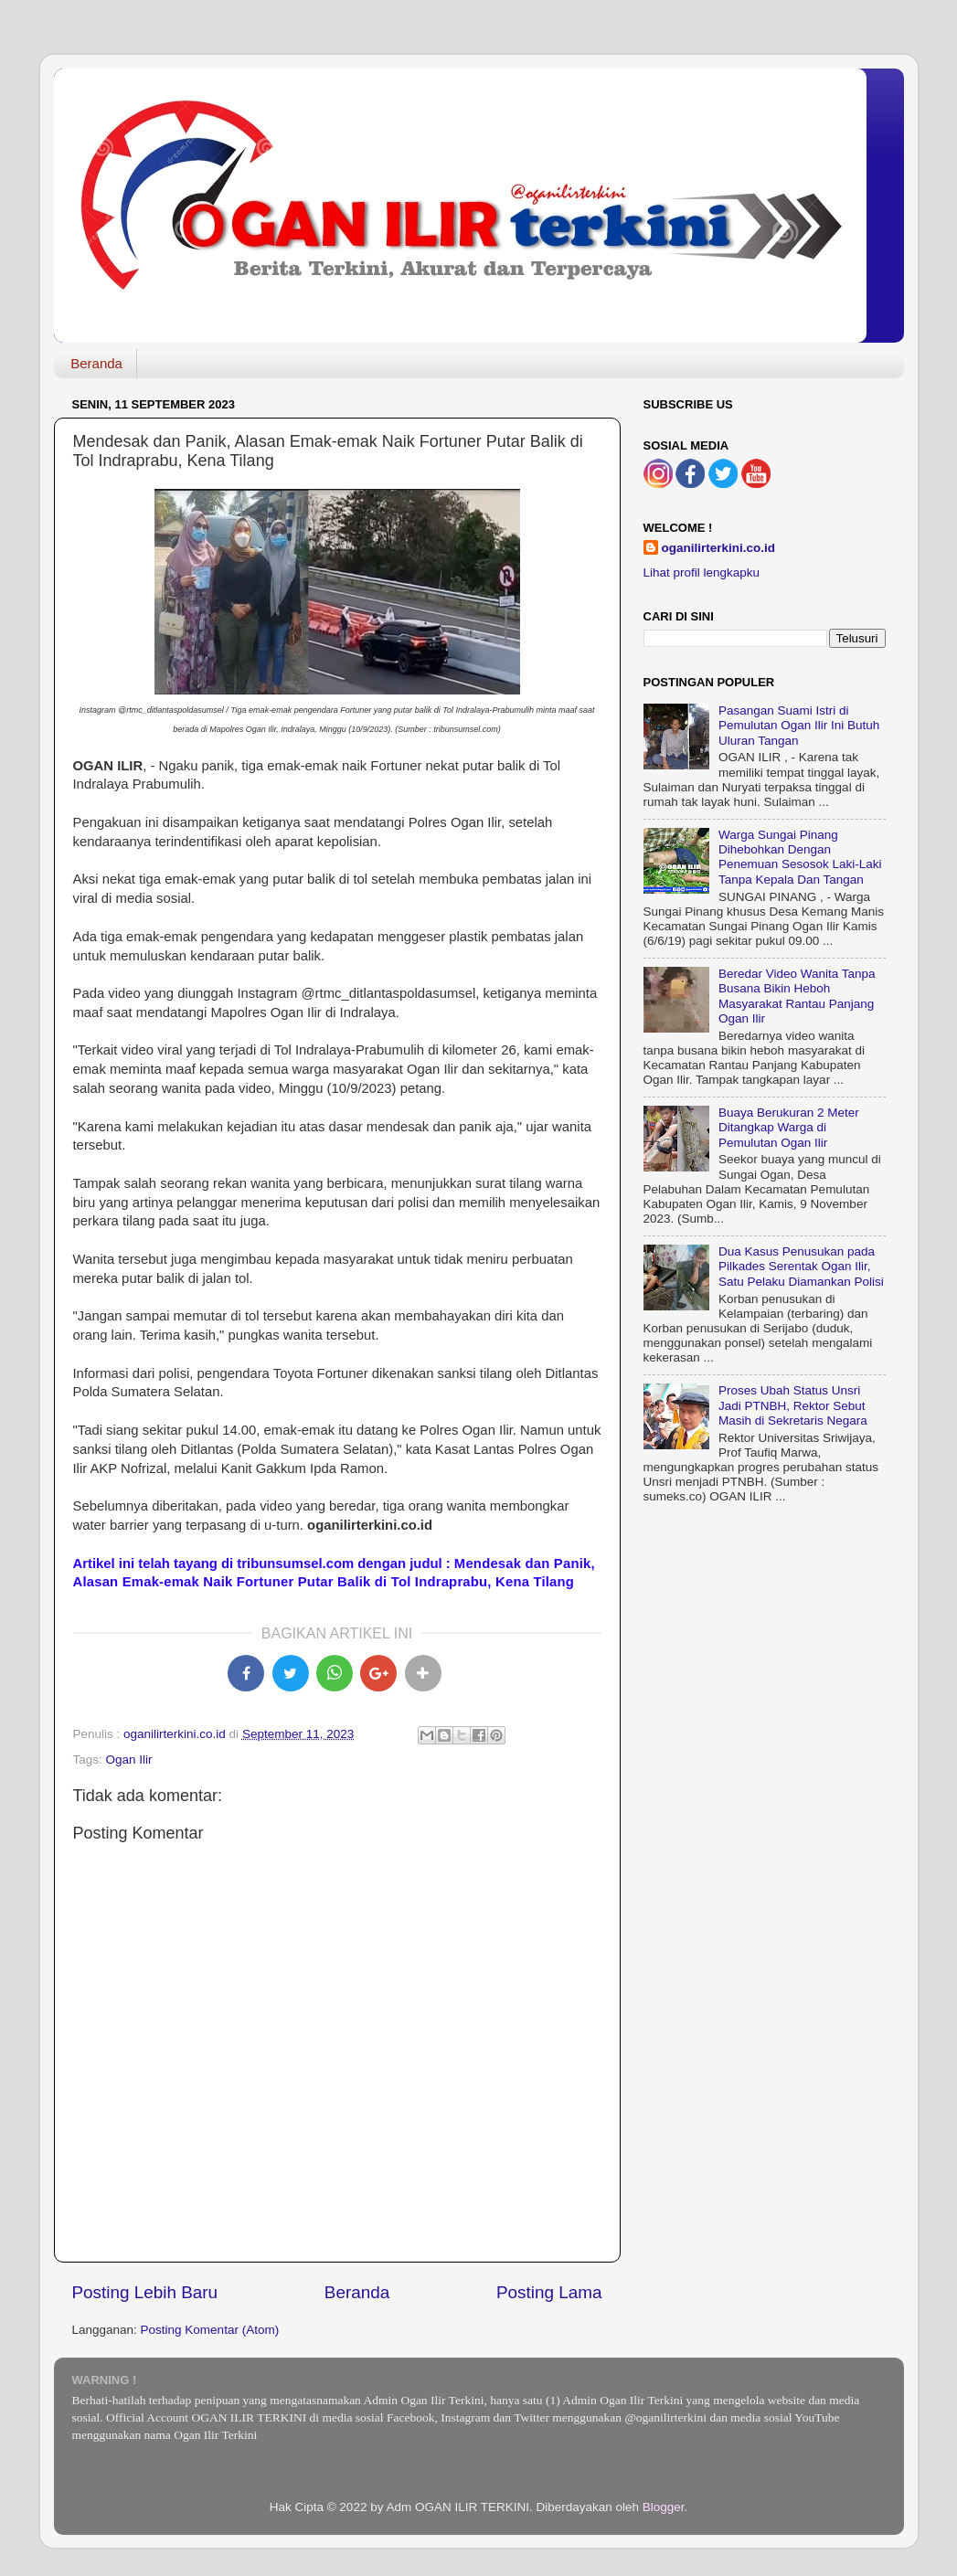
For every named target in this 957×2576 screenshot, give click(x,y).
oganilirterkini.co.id (719, 548)
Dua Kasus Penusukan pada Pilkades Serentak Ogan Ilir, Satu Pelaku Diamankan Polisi (801, 1266)
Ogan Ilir (129, 1759)
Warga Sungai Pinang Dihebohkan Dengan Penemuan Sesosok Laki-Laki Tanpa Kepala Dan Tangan (800, 857)
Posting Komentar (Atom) (210, 2330)
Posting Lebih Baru (145, 2292)
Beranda (96, 363)
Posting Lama (549, 2292)
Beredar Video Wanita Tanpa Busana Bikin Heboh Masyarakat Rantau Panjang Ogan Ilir (797, 996)
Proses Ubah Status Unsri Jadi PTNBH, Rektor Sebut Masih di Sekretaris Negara (792, 1404)
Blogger (664, 2507)
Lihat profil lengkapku (701, 572)
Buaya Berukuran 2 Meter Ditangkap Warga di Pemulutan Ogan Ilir (788, 1127)
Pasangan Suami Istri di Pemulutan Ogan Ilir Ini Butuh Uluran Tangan (798, 725)
